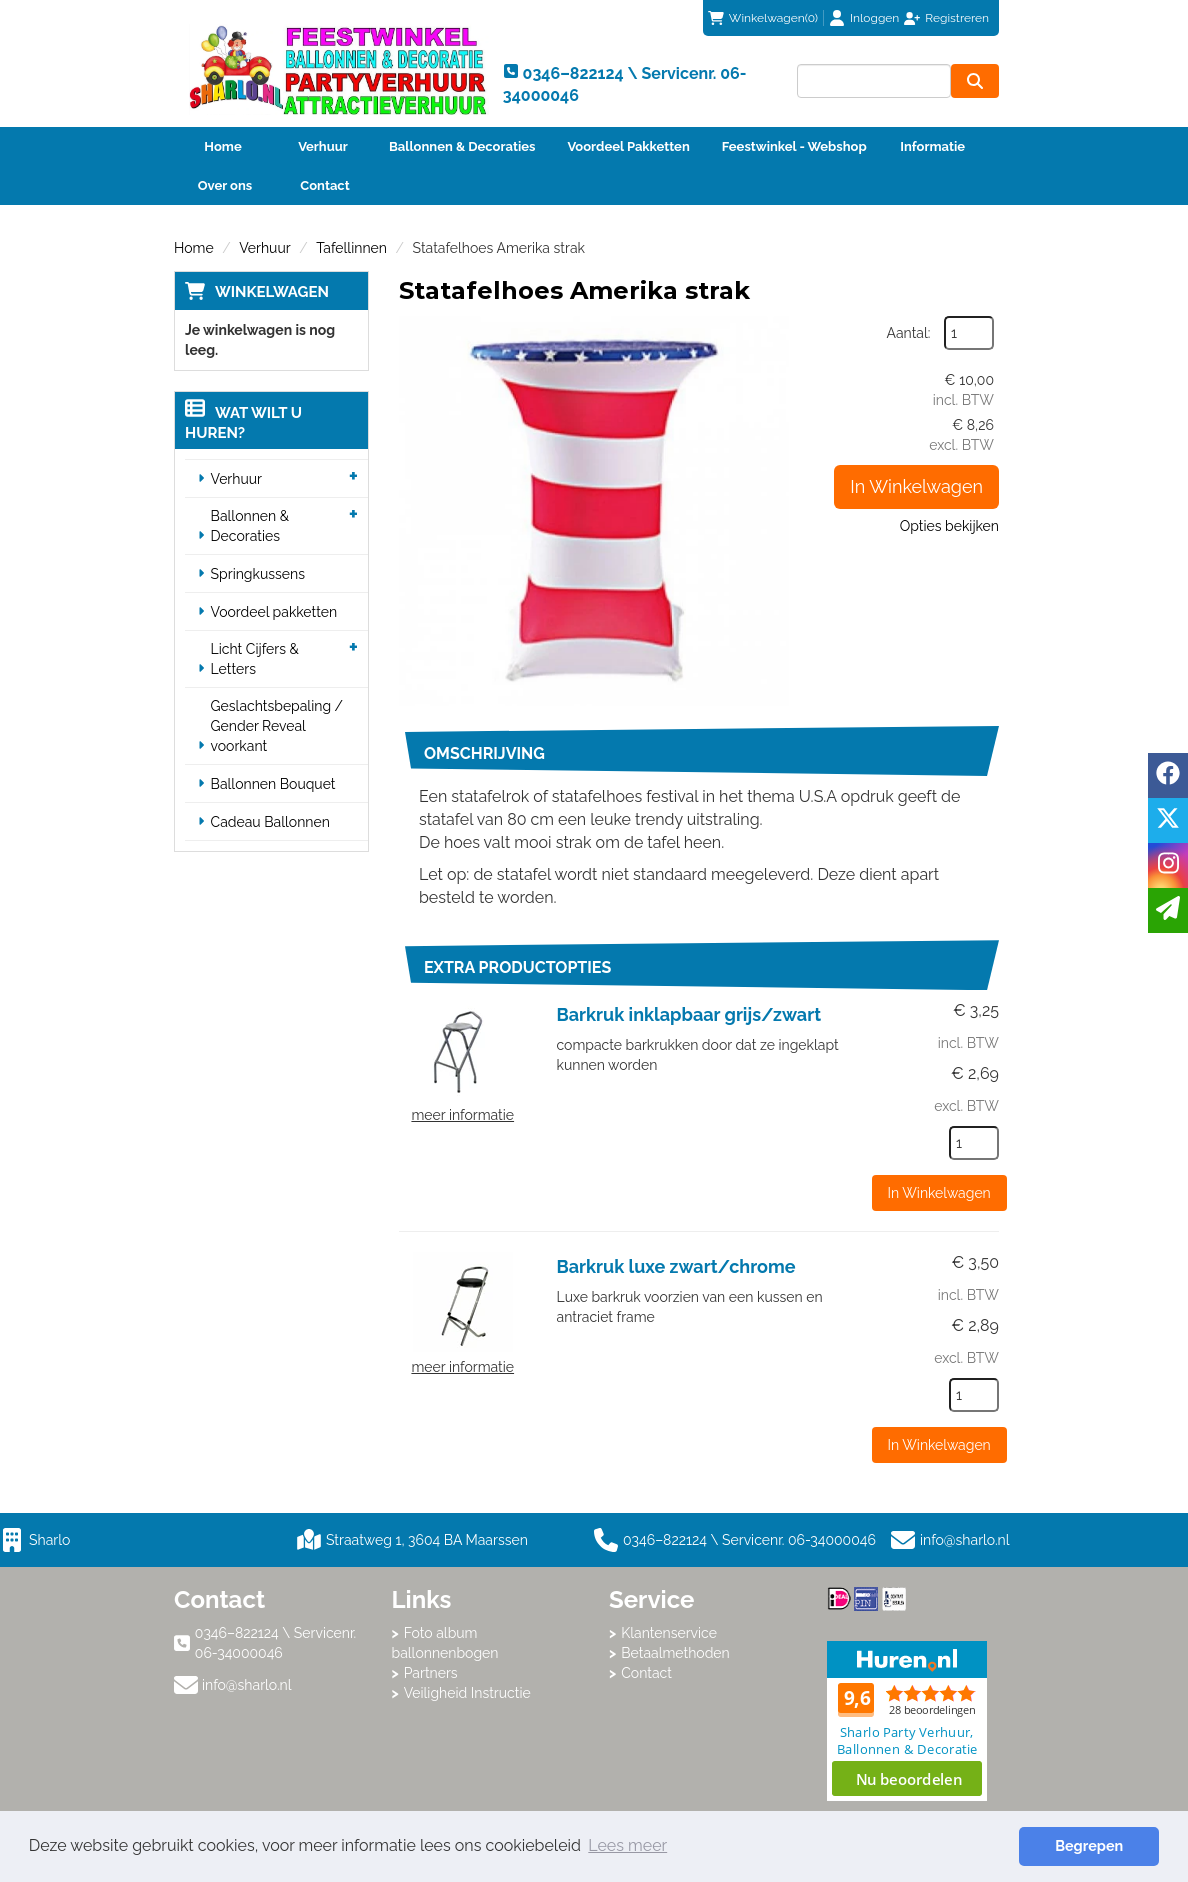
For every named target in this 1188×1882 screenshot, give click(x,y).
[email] (1168, 910)
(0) (763, 18)
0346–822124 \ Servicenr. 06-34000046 (735, 1540)
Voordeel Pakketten (628, 146)
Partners (431, 1673)
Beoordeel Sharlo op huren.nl (907, 1721)
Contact (324, 185)
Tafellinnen (351, 248)
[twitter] (1168, 820)
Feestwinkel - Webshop (794, 146)
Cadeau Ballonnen (270, 822)
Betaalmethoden (675, 1653)
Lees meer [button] (627, 1845)
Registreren (957, 18)
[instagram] (1168, 865)
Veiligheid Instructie (467, 1693)
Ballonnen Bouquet (273, 784)
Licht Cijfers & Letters (255, 659)
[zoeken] (975, 81)
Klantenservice (669, 1633)
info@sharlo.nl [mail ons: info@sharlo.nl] (247, 1685)
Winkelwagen (272, 292)
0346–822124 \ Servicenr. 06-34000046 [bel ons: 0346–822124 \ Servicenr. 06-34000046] (275, 1643)
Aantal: (909, 333)
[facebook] (1168, 775)
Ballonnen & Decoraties (462, 146)
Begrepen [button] (1089, 1845)
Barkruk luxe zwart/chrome (676, 1266)
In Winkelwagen (916, 486)
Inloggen (874, 18)
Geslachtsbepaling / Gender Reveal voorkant (277, 726)
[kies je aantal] (974, 1143)
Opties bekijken (949, 526)
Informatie (932, 146)
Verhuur (323, 146)
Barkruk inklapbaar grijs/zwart (689, 1014)
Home (222, 146)
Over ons (225, 185)
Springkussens (258, 574)
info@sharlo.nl (965, 1540)
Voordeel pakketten (274, 612)
